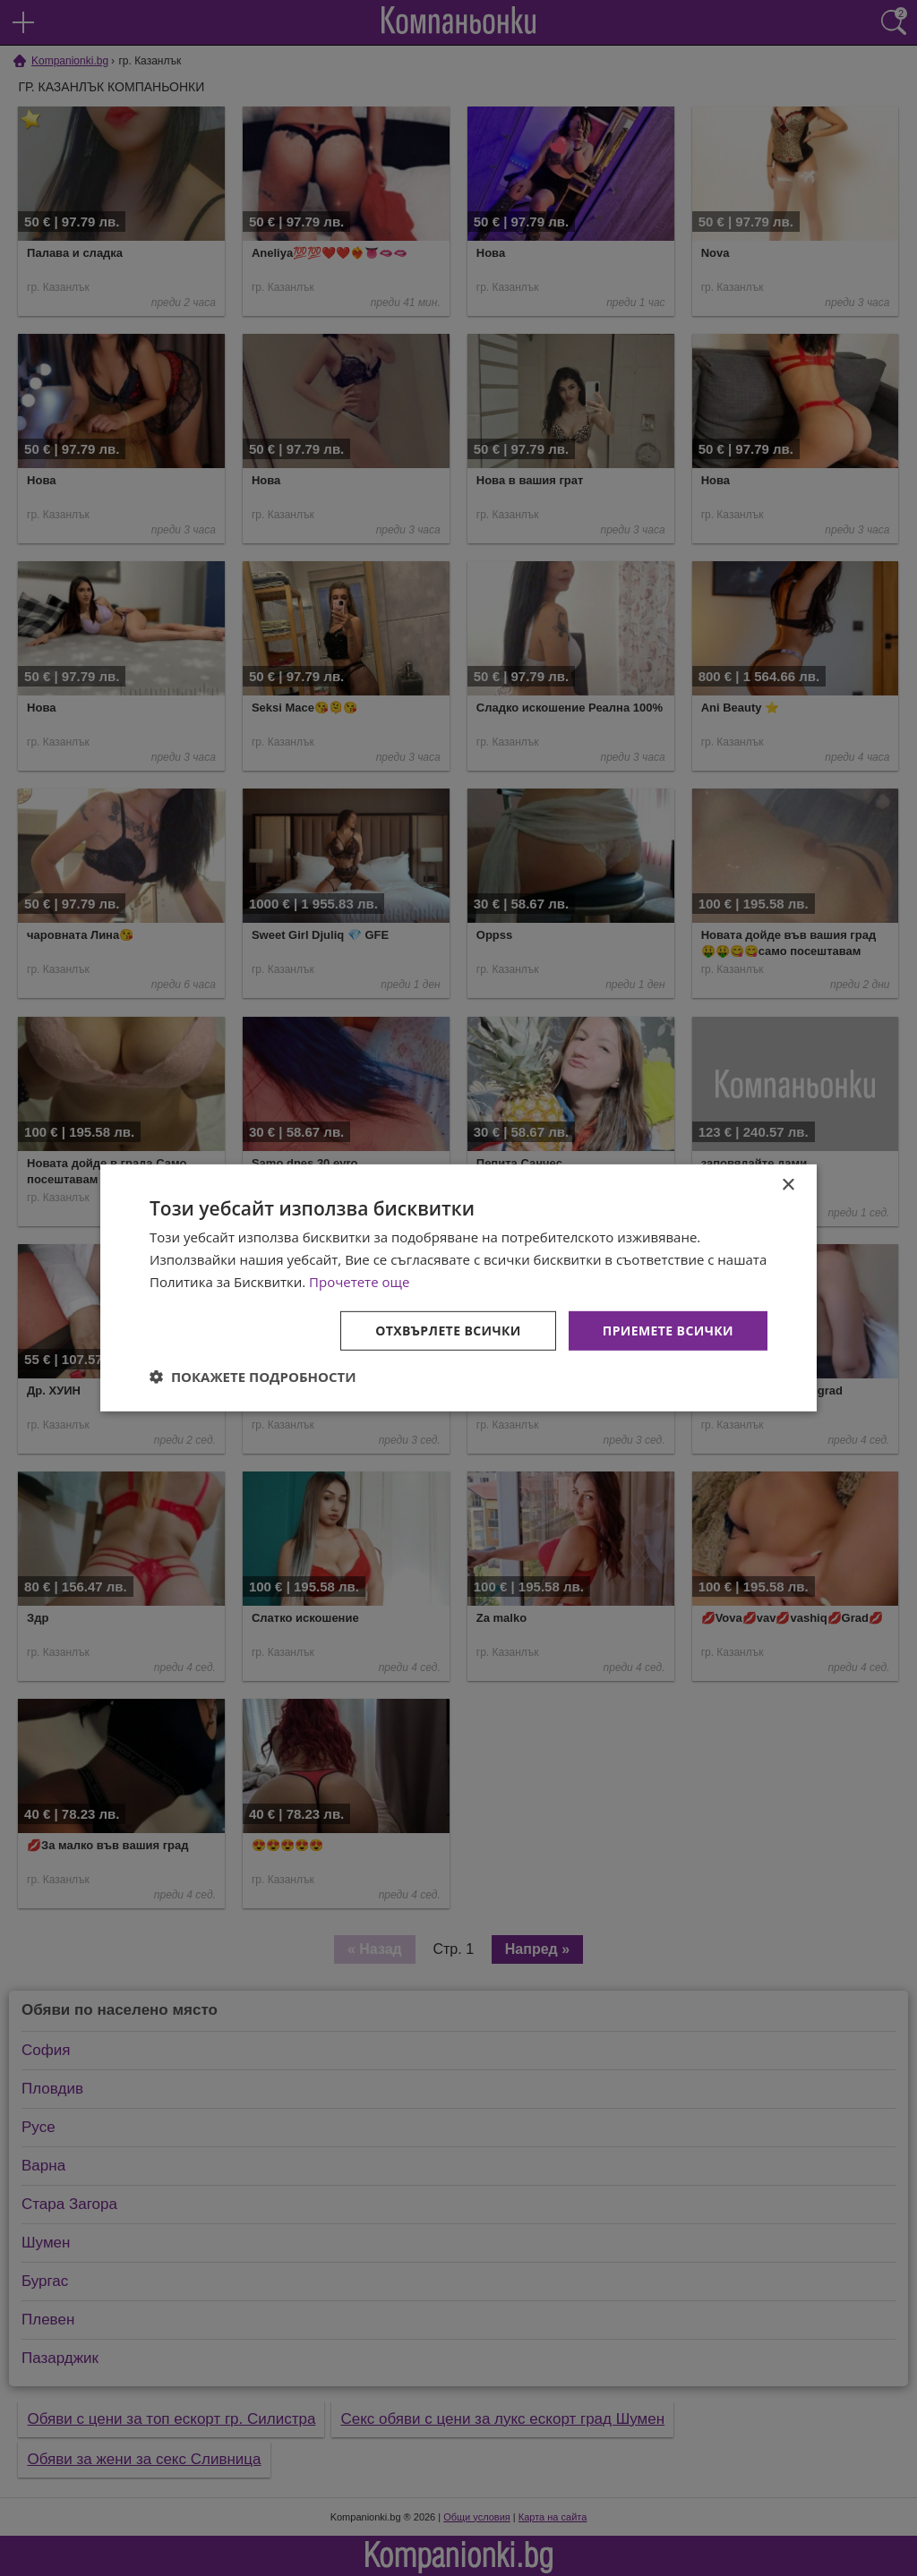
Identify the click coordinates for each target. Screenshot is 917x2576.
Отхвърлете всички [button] (448, 1329)
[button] (253, 1377)
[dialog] (458, 1288)
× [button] (787, 1185)
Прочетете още (359, 1282)
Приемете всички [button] (668, 1329)
